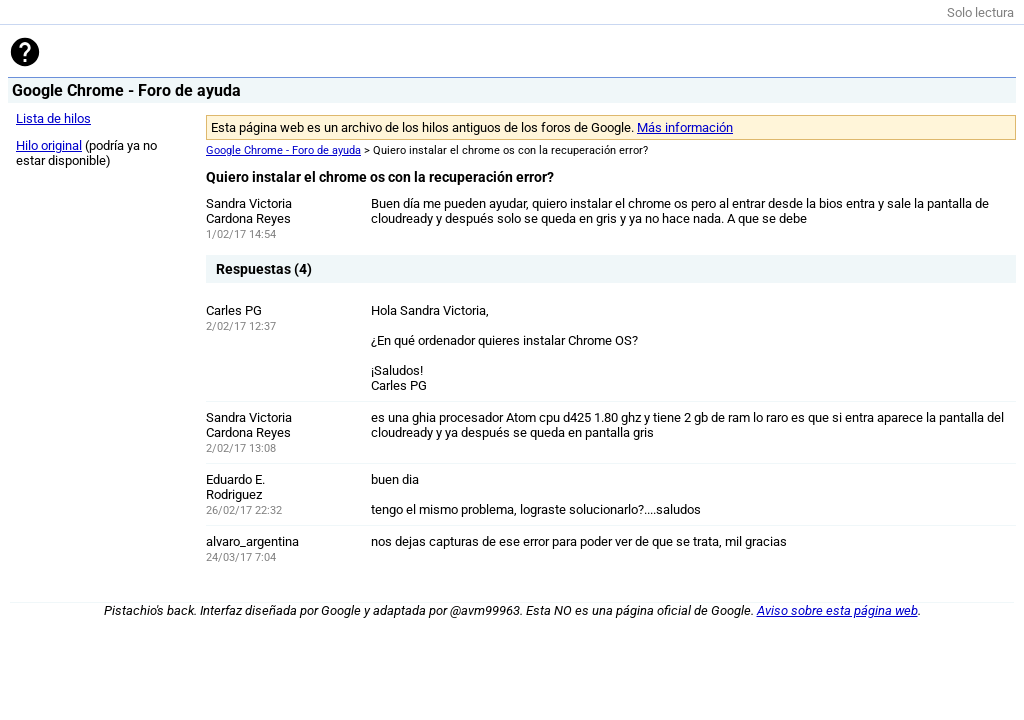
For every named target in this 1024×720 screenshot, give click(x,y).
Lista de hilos (53, 118)
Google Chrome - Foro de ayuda (283, 150)
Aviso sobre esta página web (837, 610)
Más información (685, 127)
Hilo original (49, 145)
